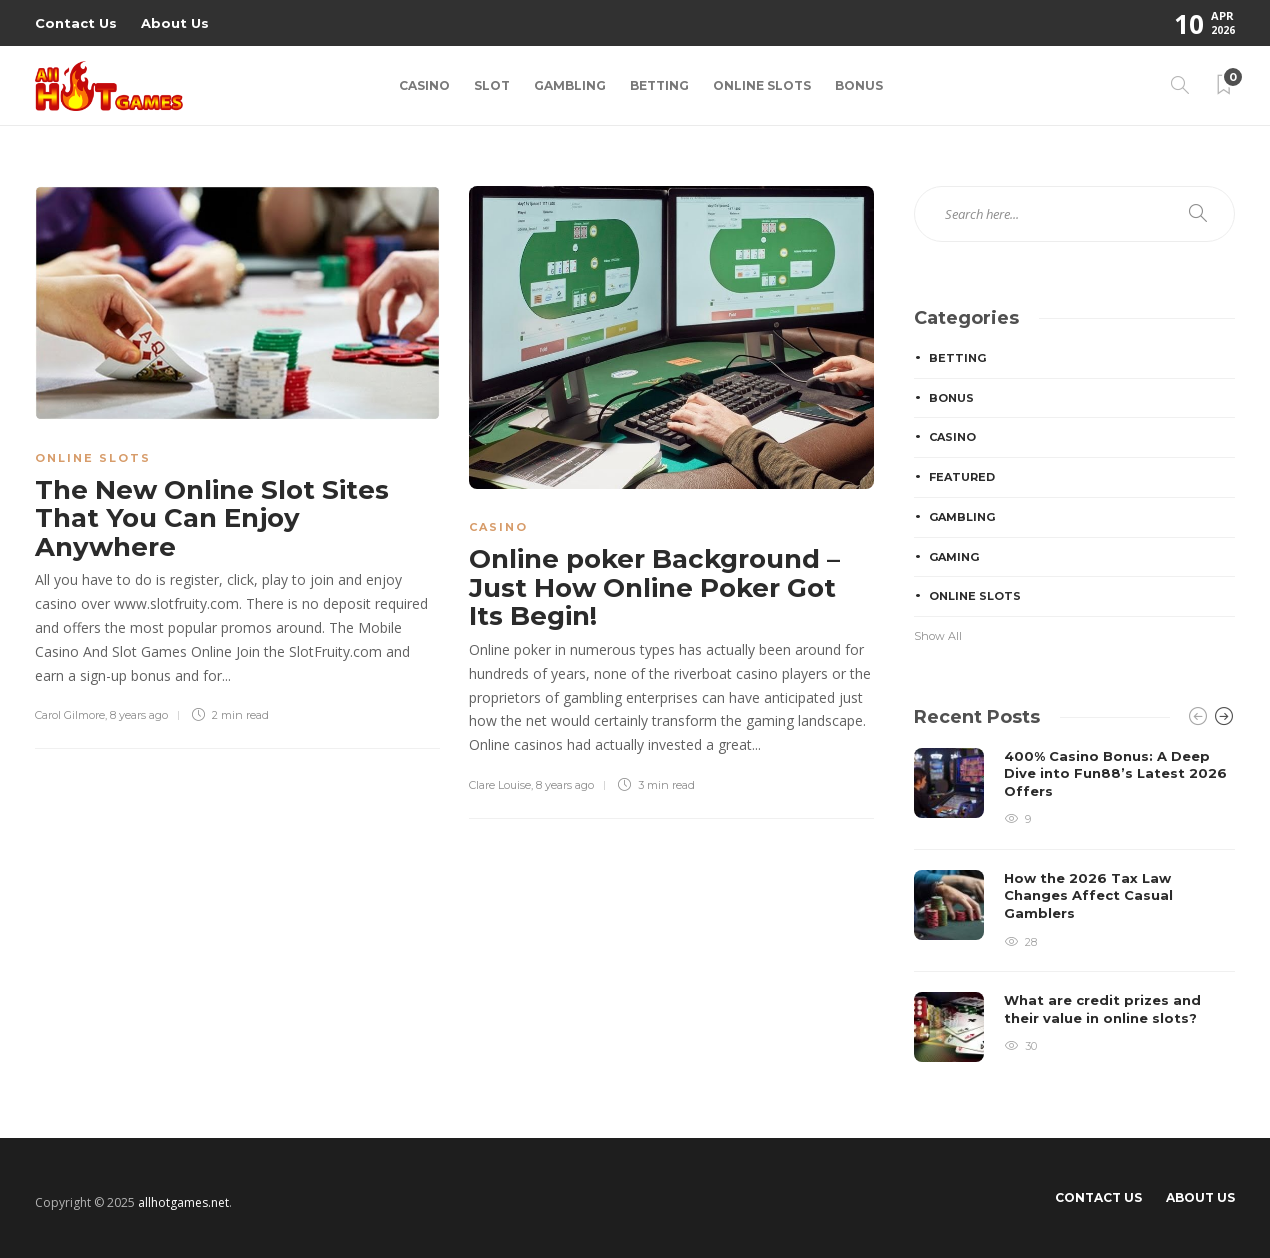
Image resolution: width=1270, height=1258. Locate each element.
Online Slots (762, 85)
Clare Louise (500, 785)
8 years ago (139, 715)
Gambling (570, 85)
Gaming (954, 557)
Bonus (859, 85)
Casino (424, 85)
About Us (175, 23)
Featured (962, 477)
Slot (492, 85)
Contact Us (76, 23)
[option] (1074, 905)
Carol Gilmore (70, 715)
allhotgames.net (183, 1202)
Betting (659, 85)
